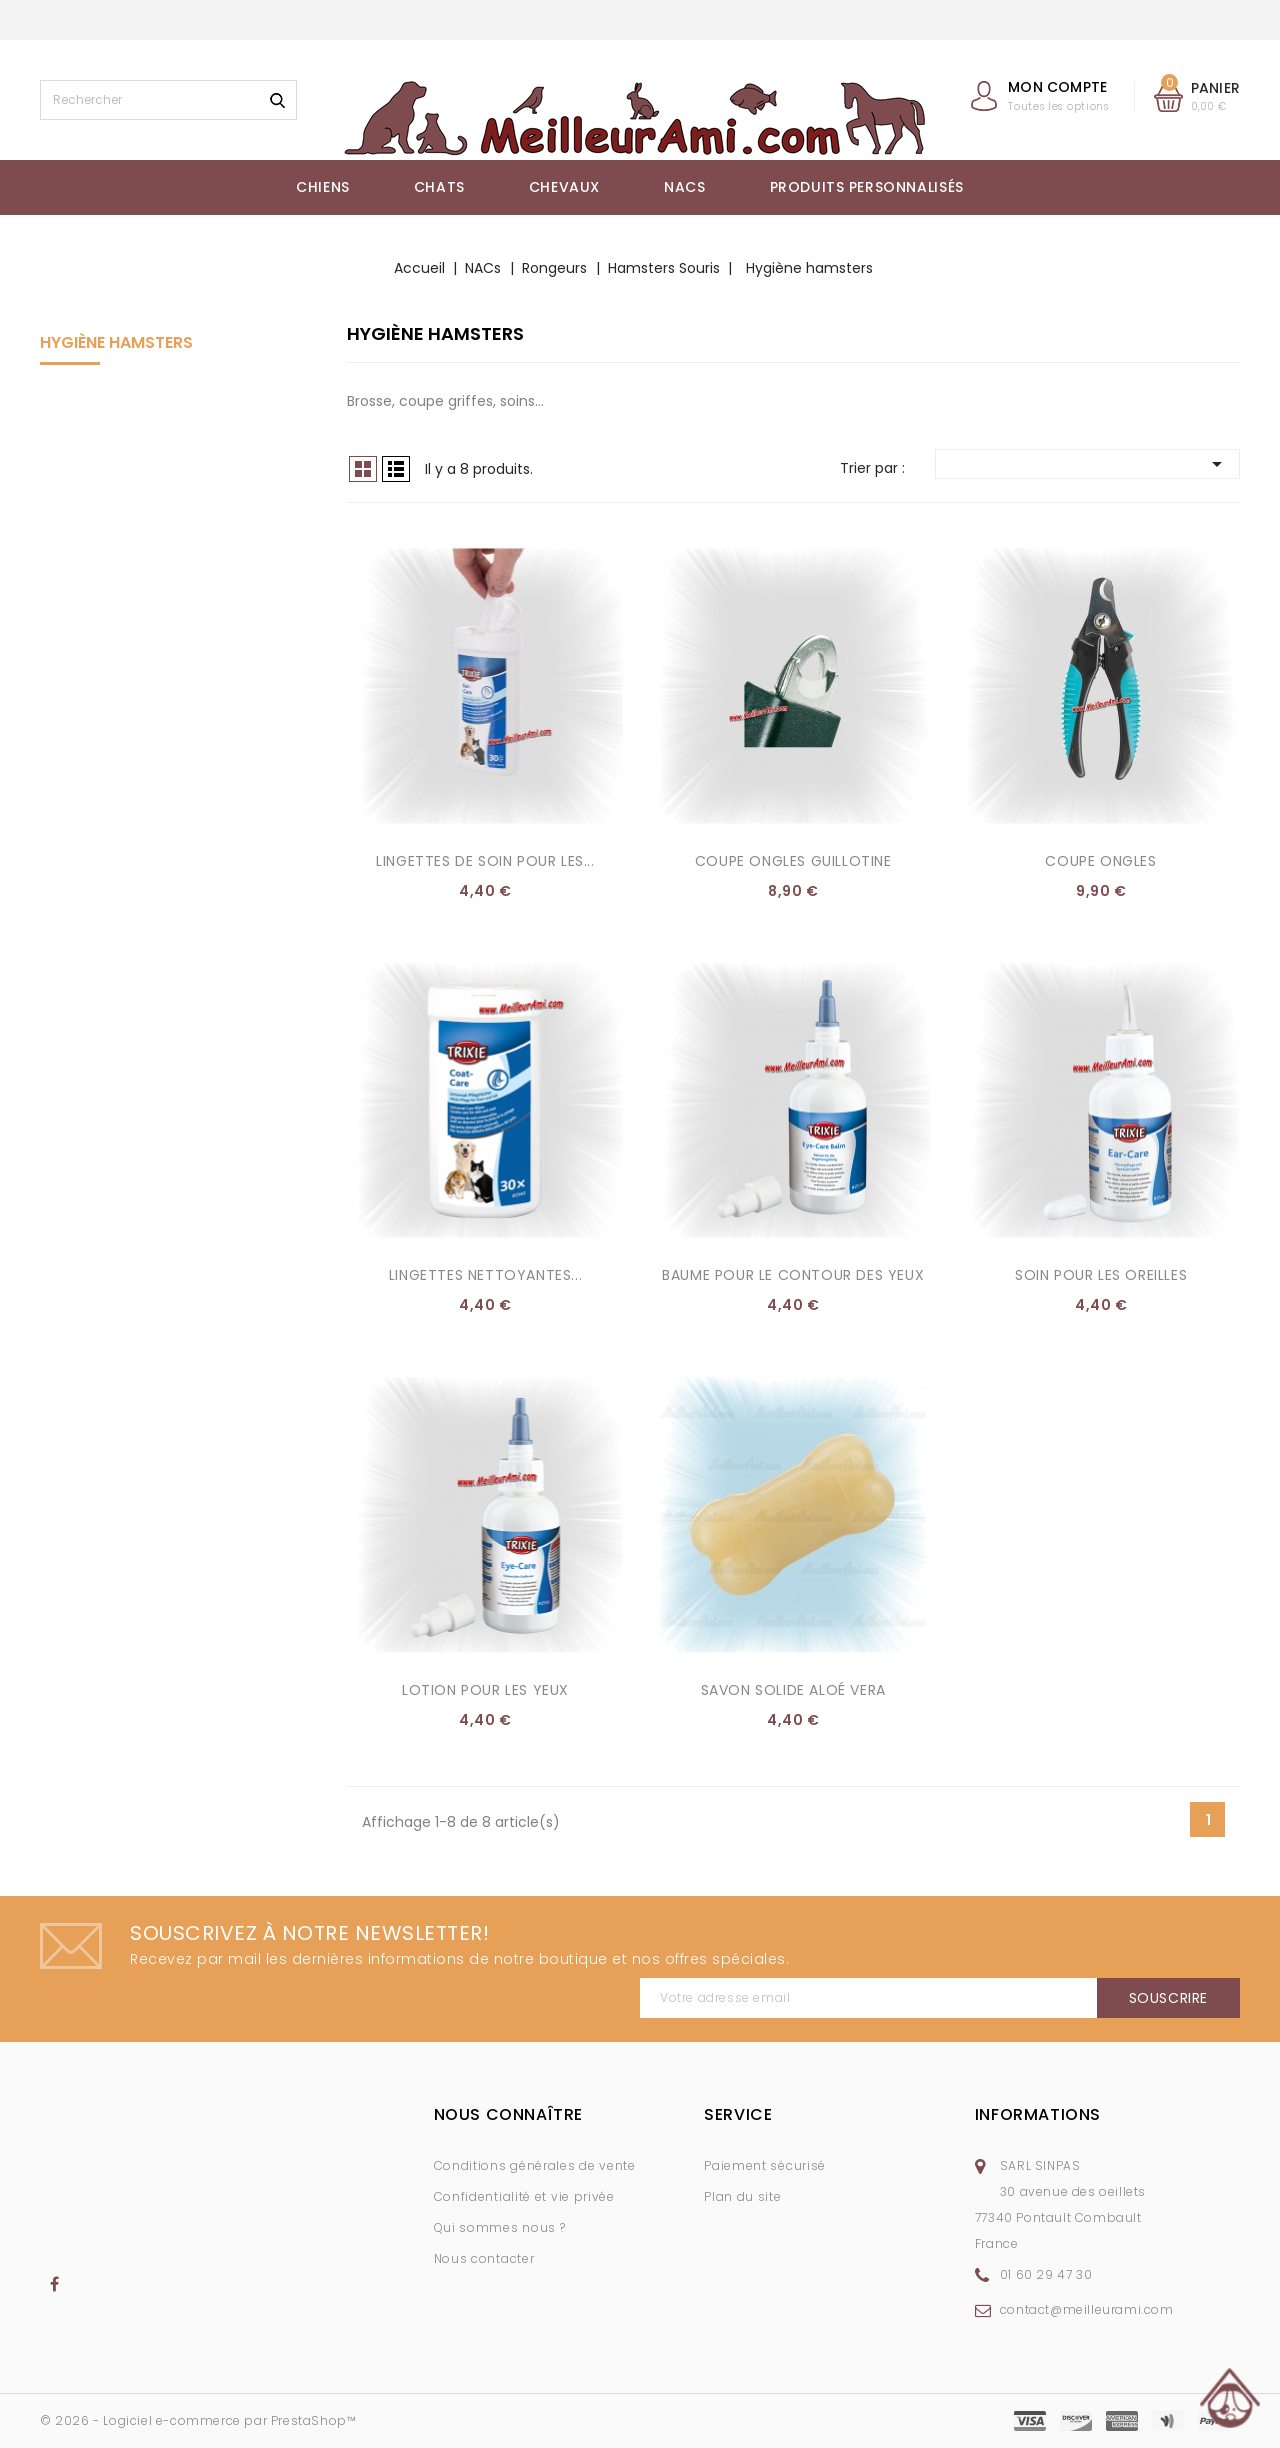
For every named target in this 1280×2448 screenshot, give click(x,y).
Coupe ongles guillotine (793, 861)
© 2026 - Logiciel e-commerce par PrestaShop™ (198, 2420)
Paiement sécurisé (765, 2165)
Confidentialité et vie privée (524, 2196)
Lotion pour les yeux (485, 1690)
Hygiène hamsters (116, 342)
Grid (363, 469)
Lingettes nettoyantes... (485, 1275)
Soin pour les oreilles (1101, 1275)
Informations (1038, 2114)
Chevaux (564, 187)
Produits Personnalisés (867, 187)
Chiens (323, 187)
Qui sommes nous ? (500, 2227)
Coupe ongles (1100, 861)
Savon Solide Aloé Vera (793, 1690)
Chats (439, 187)
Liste (396, 469)
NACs (684, 187)
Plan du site (742, 2196)
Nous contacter (484, 2258)
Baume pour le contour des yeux (793, 1275)
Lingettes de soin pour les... (485, 861)
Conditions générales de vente (535, 2165)
